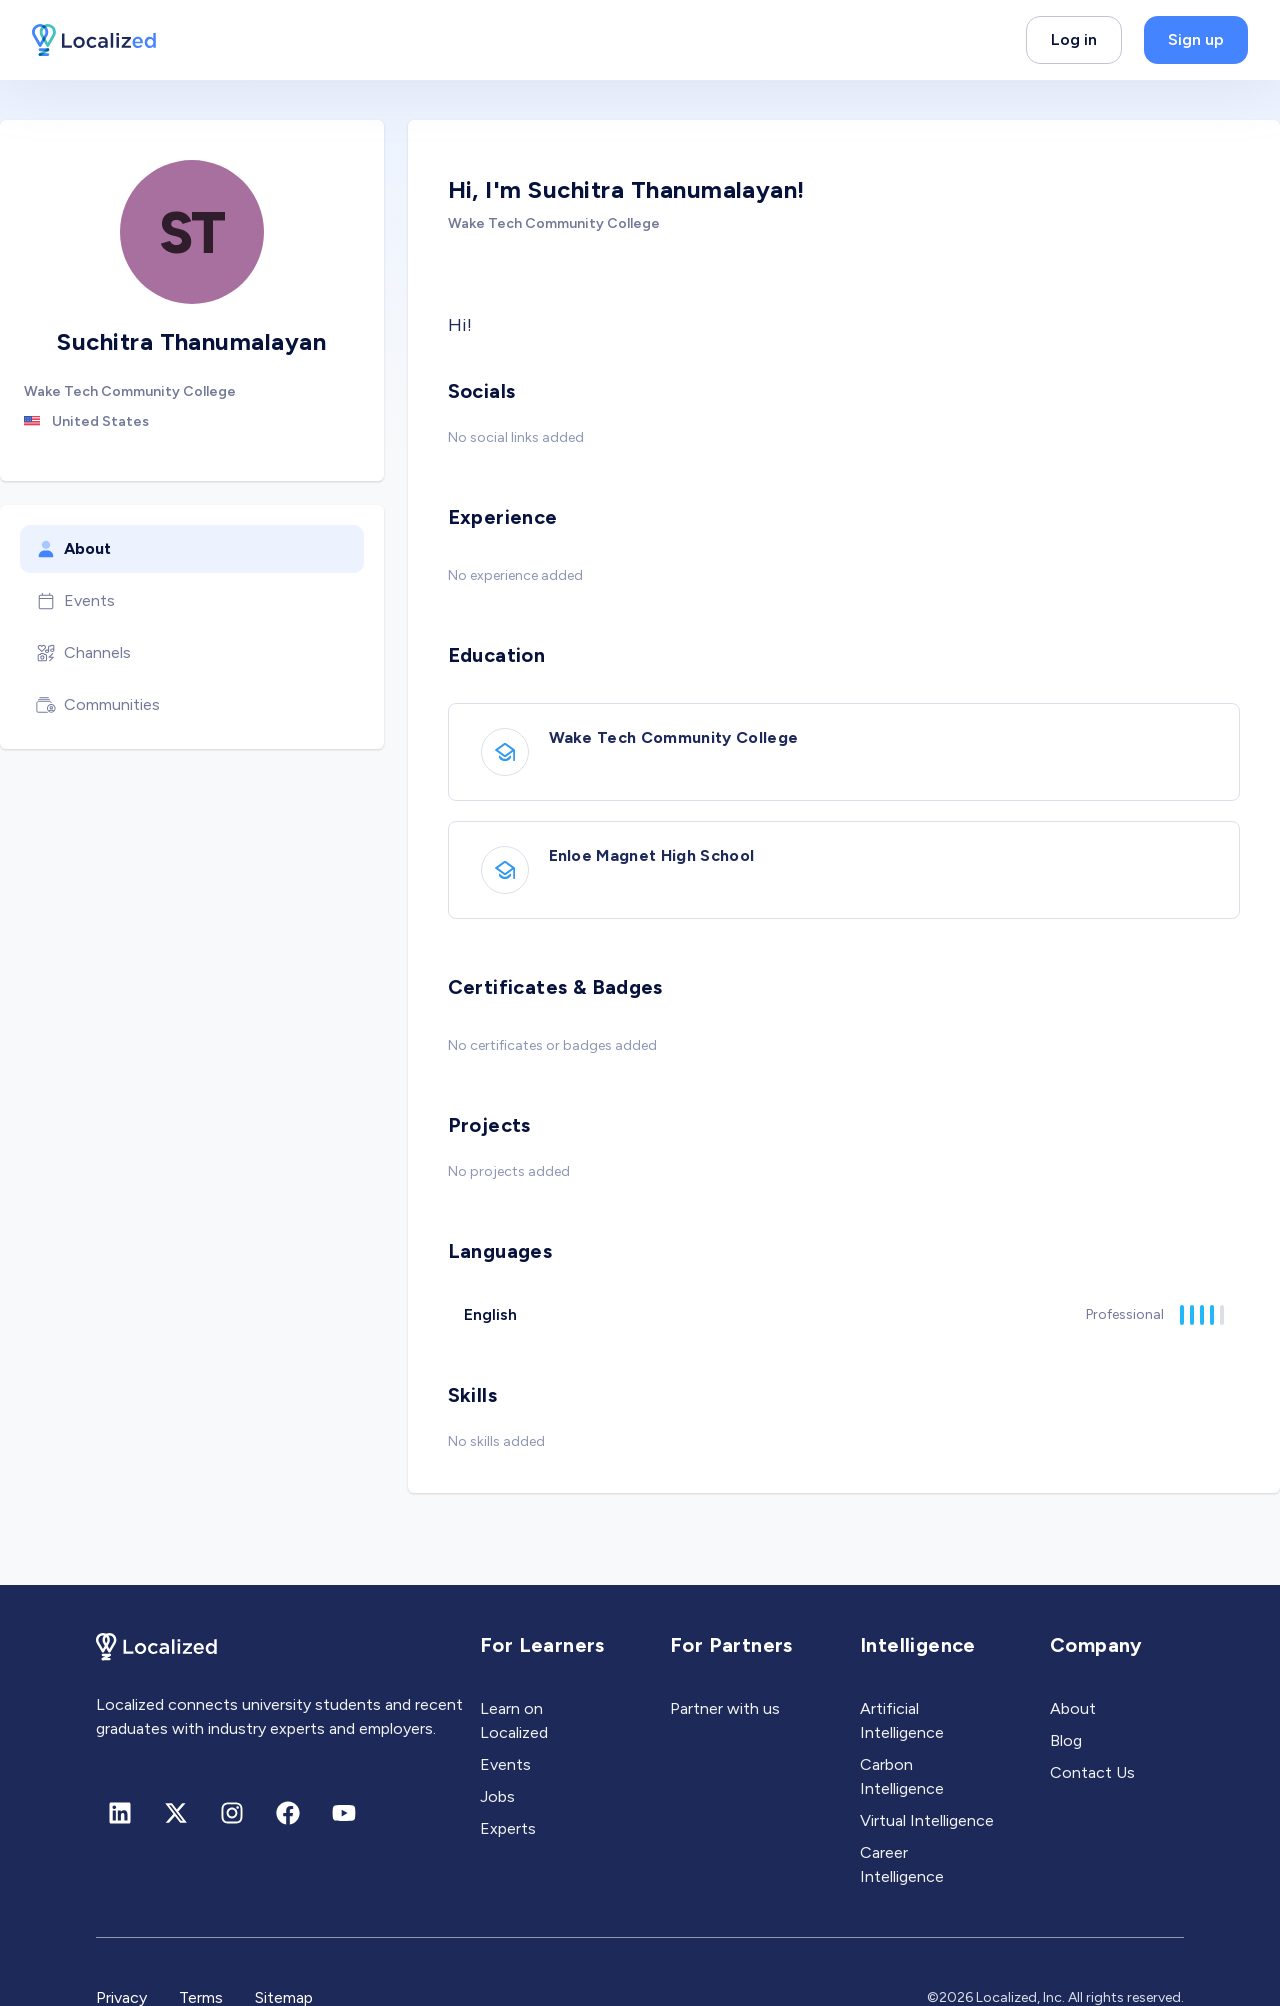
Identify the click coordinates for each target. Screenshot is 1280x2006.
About (73, 549)
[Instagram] (232, 1813)
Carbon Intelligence (902, 1776)
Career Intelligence (902, 1864)
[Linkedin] (120, 1813)
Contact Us (1092, 1772)
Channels (83, 653)
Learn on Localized (514, 1720)
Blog (1066, 1740)
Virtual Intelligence (927, 1820)
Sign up (1196, 39)
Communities (98, 705)
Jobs (497, 1796)
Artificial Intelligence (902, 1720)
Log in (1074, 39)
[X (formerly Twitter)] (176, 1813)
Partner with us (725, 1708)
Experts (508, 1828)
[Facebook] (288, 1813)
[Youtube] (344, 1813)
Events (75, 601)
